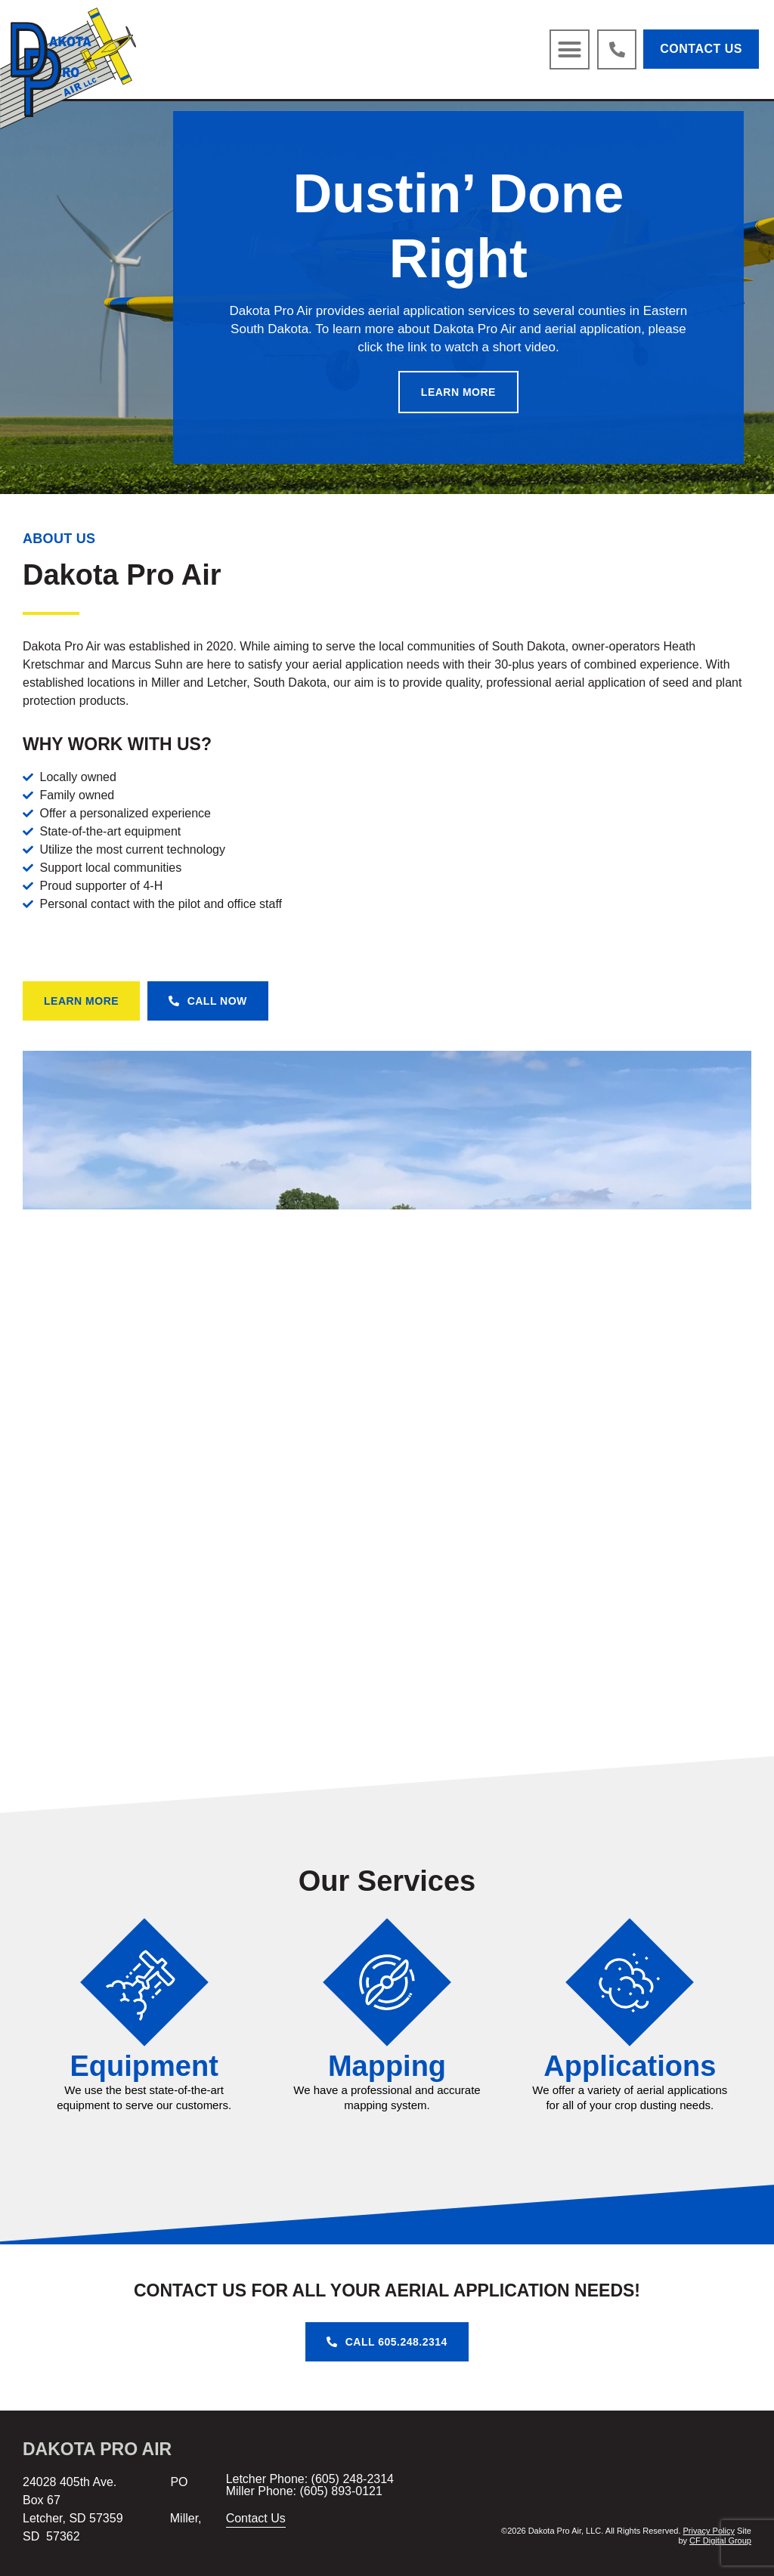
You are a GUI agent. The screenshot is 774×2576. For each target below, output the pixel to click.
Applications (629, 2066)
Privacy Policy (709, 2530)
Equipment (144, 2066)
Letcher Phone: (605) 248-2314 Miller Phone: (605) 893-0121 (310, 2485)
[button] (570, 49)
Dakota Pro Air (97, 2449)
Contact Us (256, 2518)
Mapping (387, 2066)
